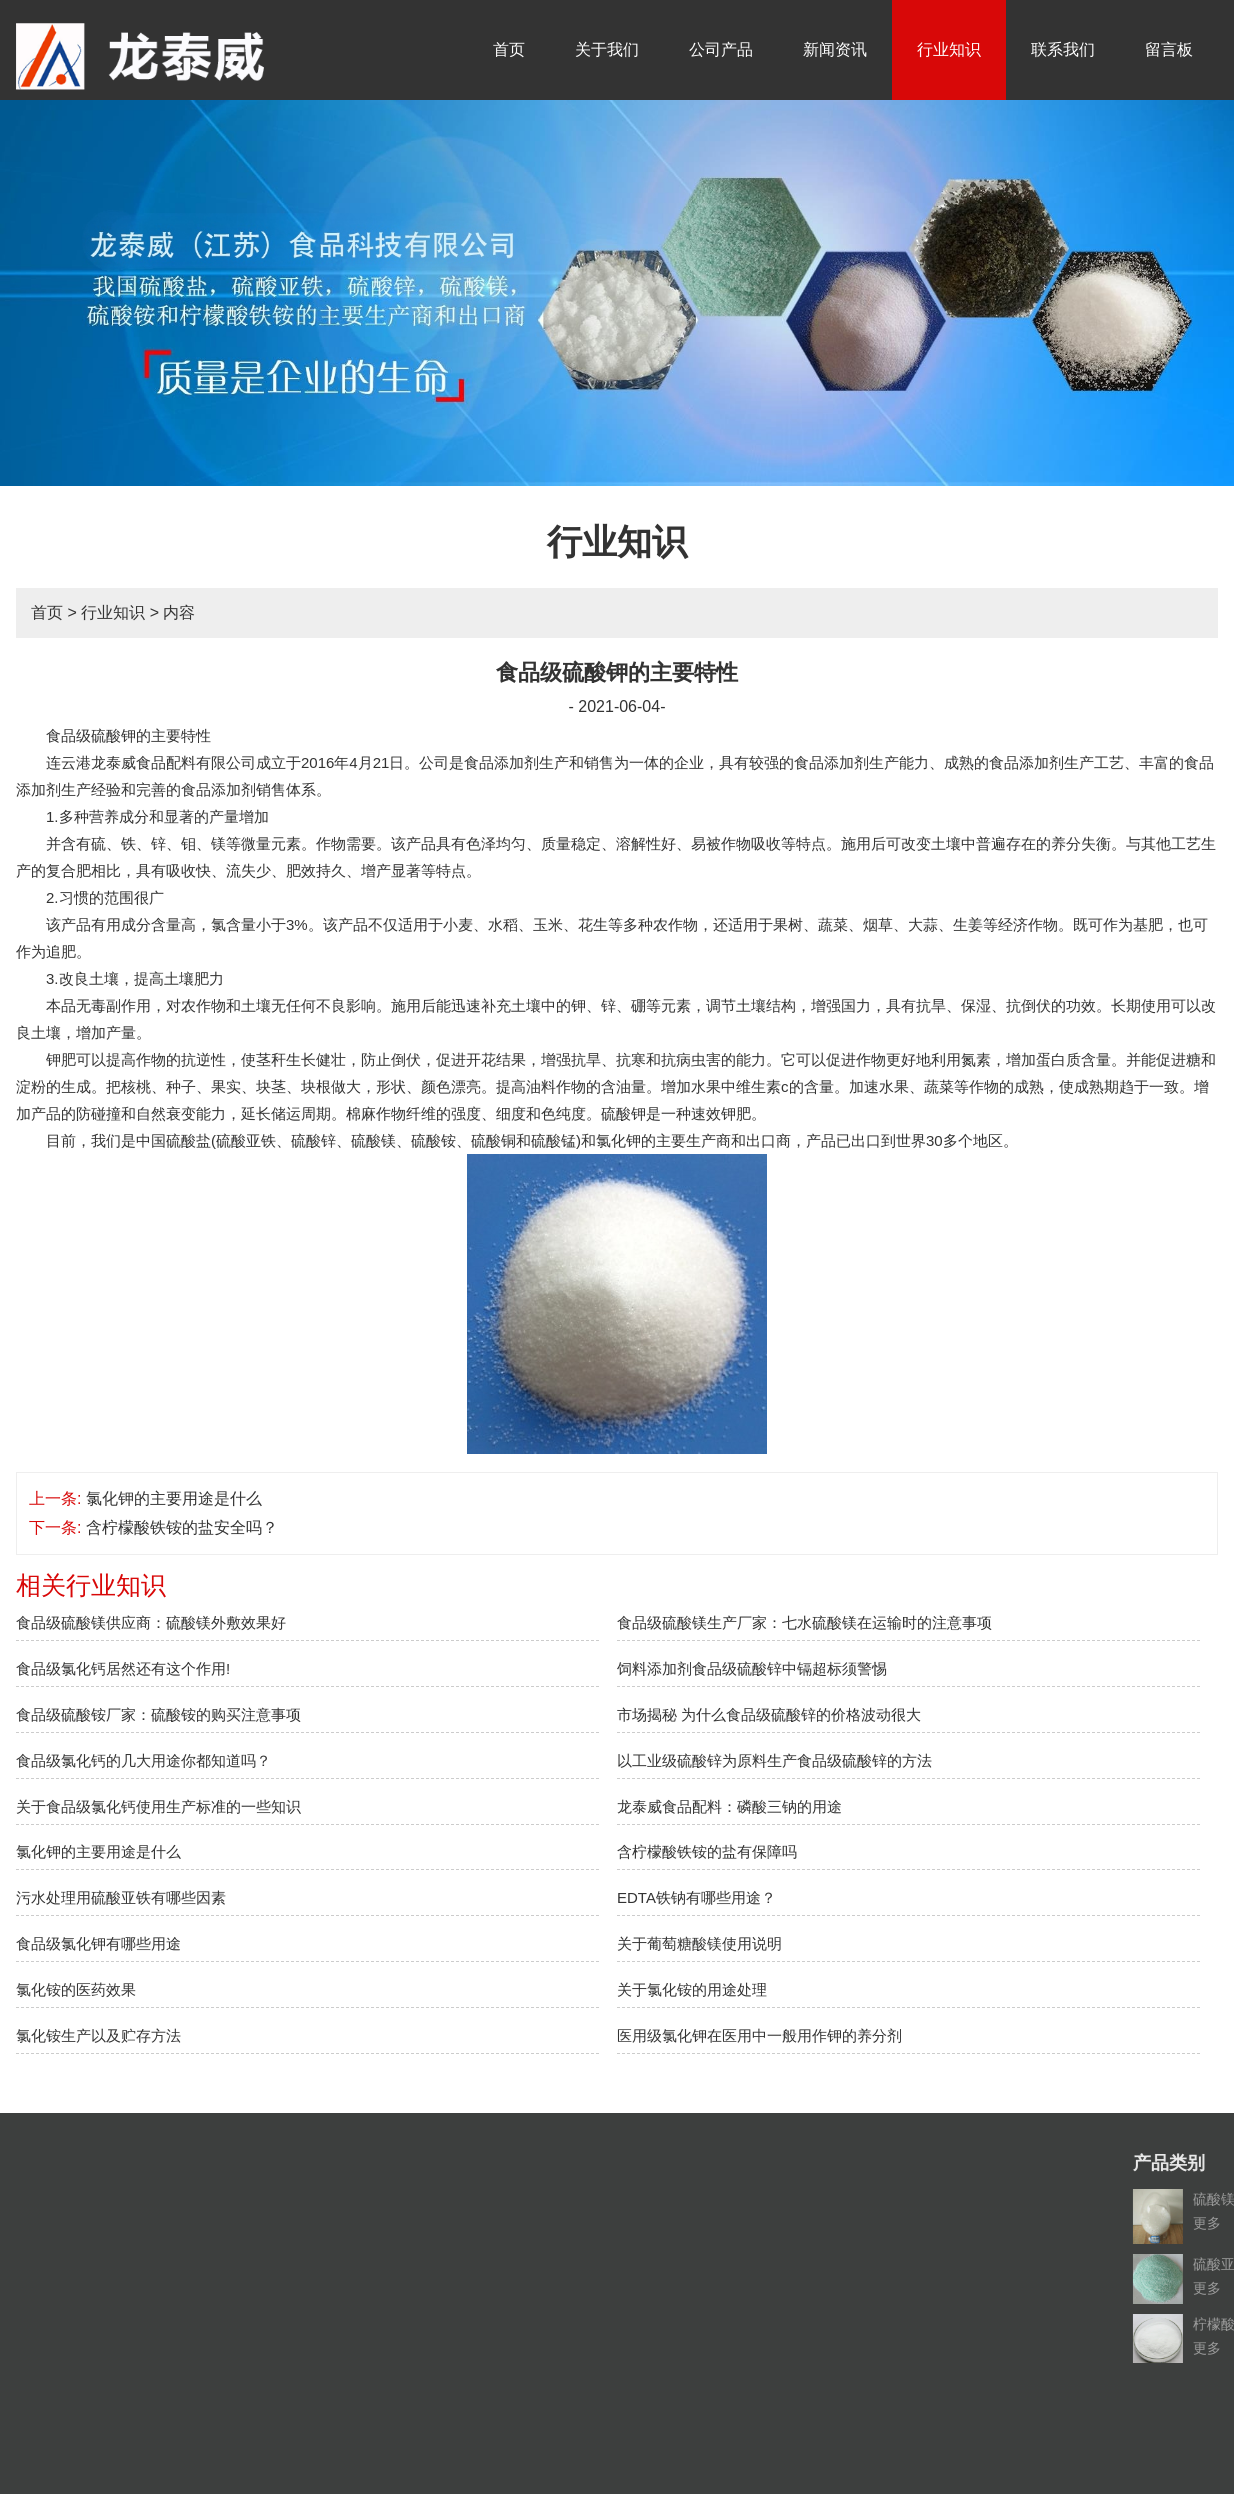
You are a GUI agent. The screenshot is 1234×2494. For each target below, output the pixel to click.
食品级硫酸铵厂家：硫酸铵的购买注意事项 (158, 1714)
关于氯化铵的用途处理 (692, 1989)
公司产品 (721, 49)
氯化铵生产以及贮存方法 (98, 2035)
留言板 (1169, 49)
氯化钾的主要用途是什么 (174, 1498)
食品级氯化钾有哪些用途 (98, 1943)
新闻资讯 (835, 49)
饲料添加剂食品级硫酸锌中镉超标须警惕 (752, 1668)
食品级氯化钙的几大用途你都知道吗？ (143, 1760)
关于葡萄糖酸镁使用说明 (699, 1943)
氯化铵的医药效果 (76, 1989)
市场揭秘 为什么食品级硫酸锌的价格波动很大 (769, 1714)
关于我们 (607, 49)
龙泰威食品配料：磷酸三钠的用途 (729, 1806)
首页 (509, 49)
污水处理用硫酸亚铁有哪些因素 (121, 1897)
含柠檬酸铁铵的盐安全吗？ (182, 1527)
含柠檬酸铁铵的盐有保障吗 (707, 1851)
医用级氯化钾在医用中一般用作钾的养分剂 (759, 2035)
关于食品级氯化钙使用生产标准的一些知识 (158, 1806)
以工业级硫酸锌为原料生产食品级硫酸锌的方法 (774, 1760)
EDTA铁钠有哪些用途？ (696, 1897)
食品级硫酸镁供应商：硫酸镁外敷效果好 (151, 1622)
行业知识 (949, 49)
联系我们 (1063, 49)
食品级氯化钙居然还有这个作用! (123, 1668)
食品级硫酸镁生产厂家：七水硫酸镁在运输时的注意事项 (804, 1622)
